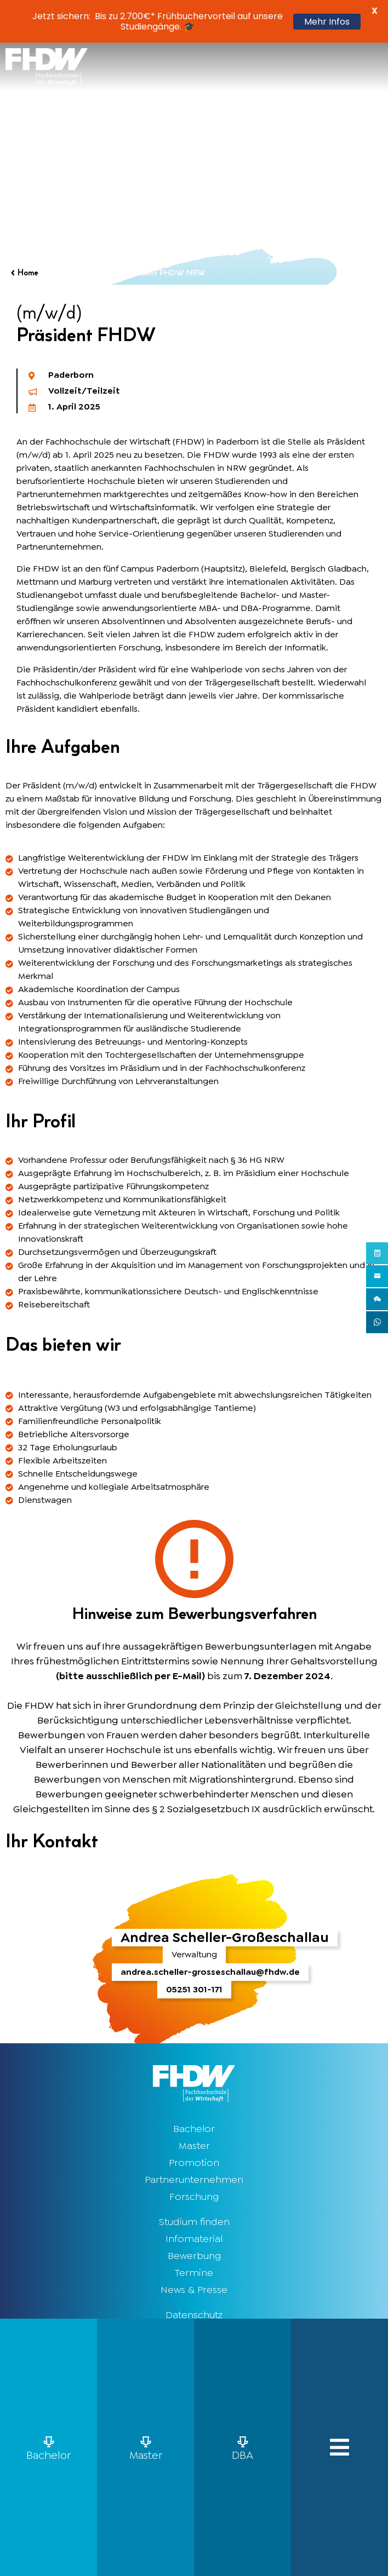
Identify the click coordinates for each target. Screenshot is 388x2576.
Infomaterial (194, 2239)
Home (28, 273)
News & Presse (194, 2290)
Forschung (194, 2197)
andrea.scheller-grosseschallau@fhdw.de (210, 1972)
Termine (194, 2273)
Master (194, 2146)
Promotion (194, 2163)
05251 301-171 (194, 1989)
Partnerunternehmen (194, 2180)
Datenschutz (194, 2315)
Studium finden (194, 2222)
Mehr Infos (327, 21)
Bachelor (194, 2129)
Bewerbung (194, 2256)
